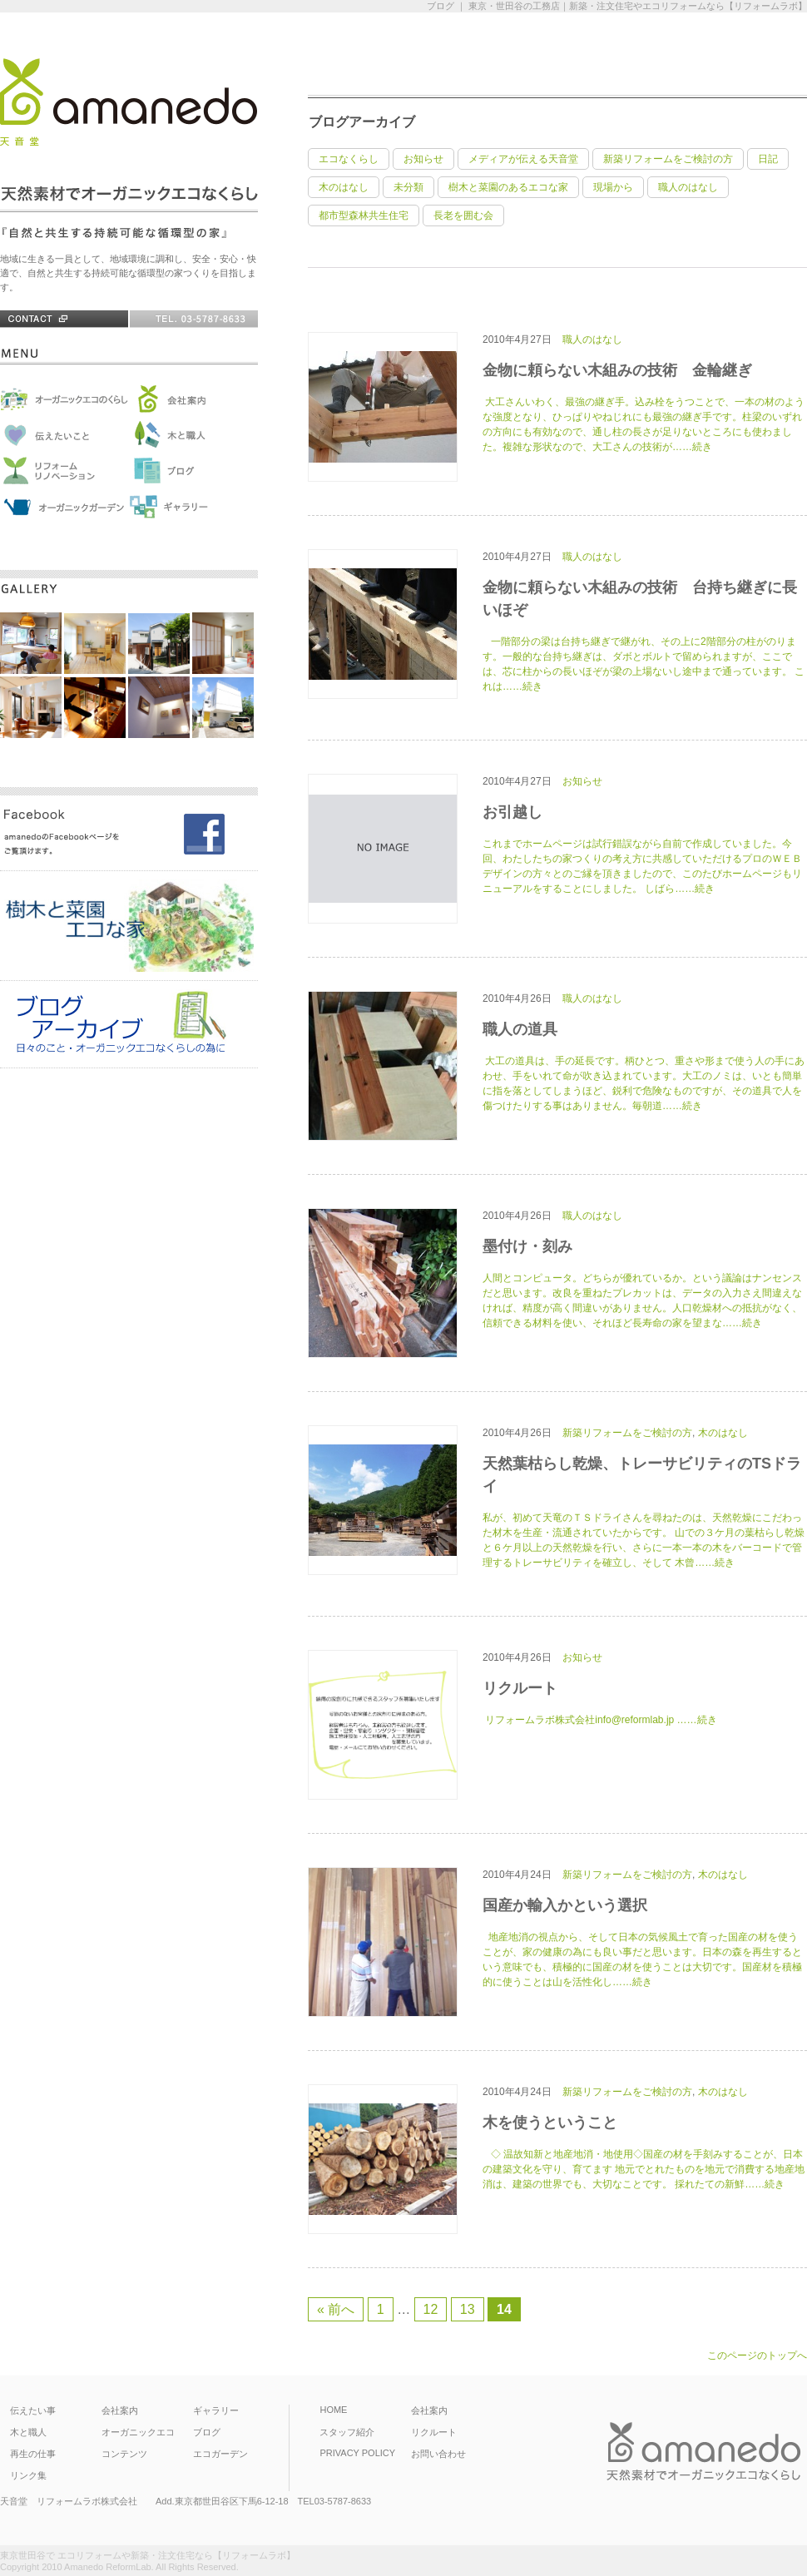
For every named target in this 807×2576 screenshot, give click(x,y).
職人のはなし (688, 187)
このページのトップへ (757, 2355)
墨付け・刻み (527, 1246)
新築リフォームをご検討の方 (668, 159)
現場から (613, 187)
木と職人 (28, 2432)
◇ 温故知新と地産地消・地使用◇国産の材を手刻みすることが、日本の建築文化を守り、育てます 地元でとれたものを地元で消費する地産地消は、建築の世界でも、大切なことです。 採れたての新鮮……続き (644, 2169)
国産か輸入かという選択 (565, 1905)
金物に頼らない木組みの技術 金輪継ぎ (617, 370)
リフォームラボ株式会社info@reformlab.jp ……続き (600, 1720)
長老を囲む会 (463, 215)
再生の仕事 (33, 2454)
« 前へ (335, 2309)
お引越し (512, 812)
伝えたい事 (33, 2410)
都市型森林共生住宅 (363, 215)
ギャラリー (216, 2410)
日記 (768, 159)
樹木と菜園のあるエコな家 (508, 187)
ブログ (206, 2432)
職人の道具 (520, 1029)
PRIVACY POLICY (357, 2453)
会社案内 (119, 2410)
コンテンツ (124, 2454)
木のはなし (344, 187)
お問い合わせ (438, 2454)
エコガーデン (220, 2454)
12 (430, 2309)
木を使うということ (550, 2122)
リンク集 (28, 2475)
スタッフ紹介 (346, 2432)
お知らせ (423, 159)
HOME (333, 2410)
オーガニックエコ (138, 2432)
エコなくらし (349, 159)
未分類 (408, 187)
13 (467, 2309)
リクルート (520, 1688)
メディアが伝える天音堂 (523, 159)
